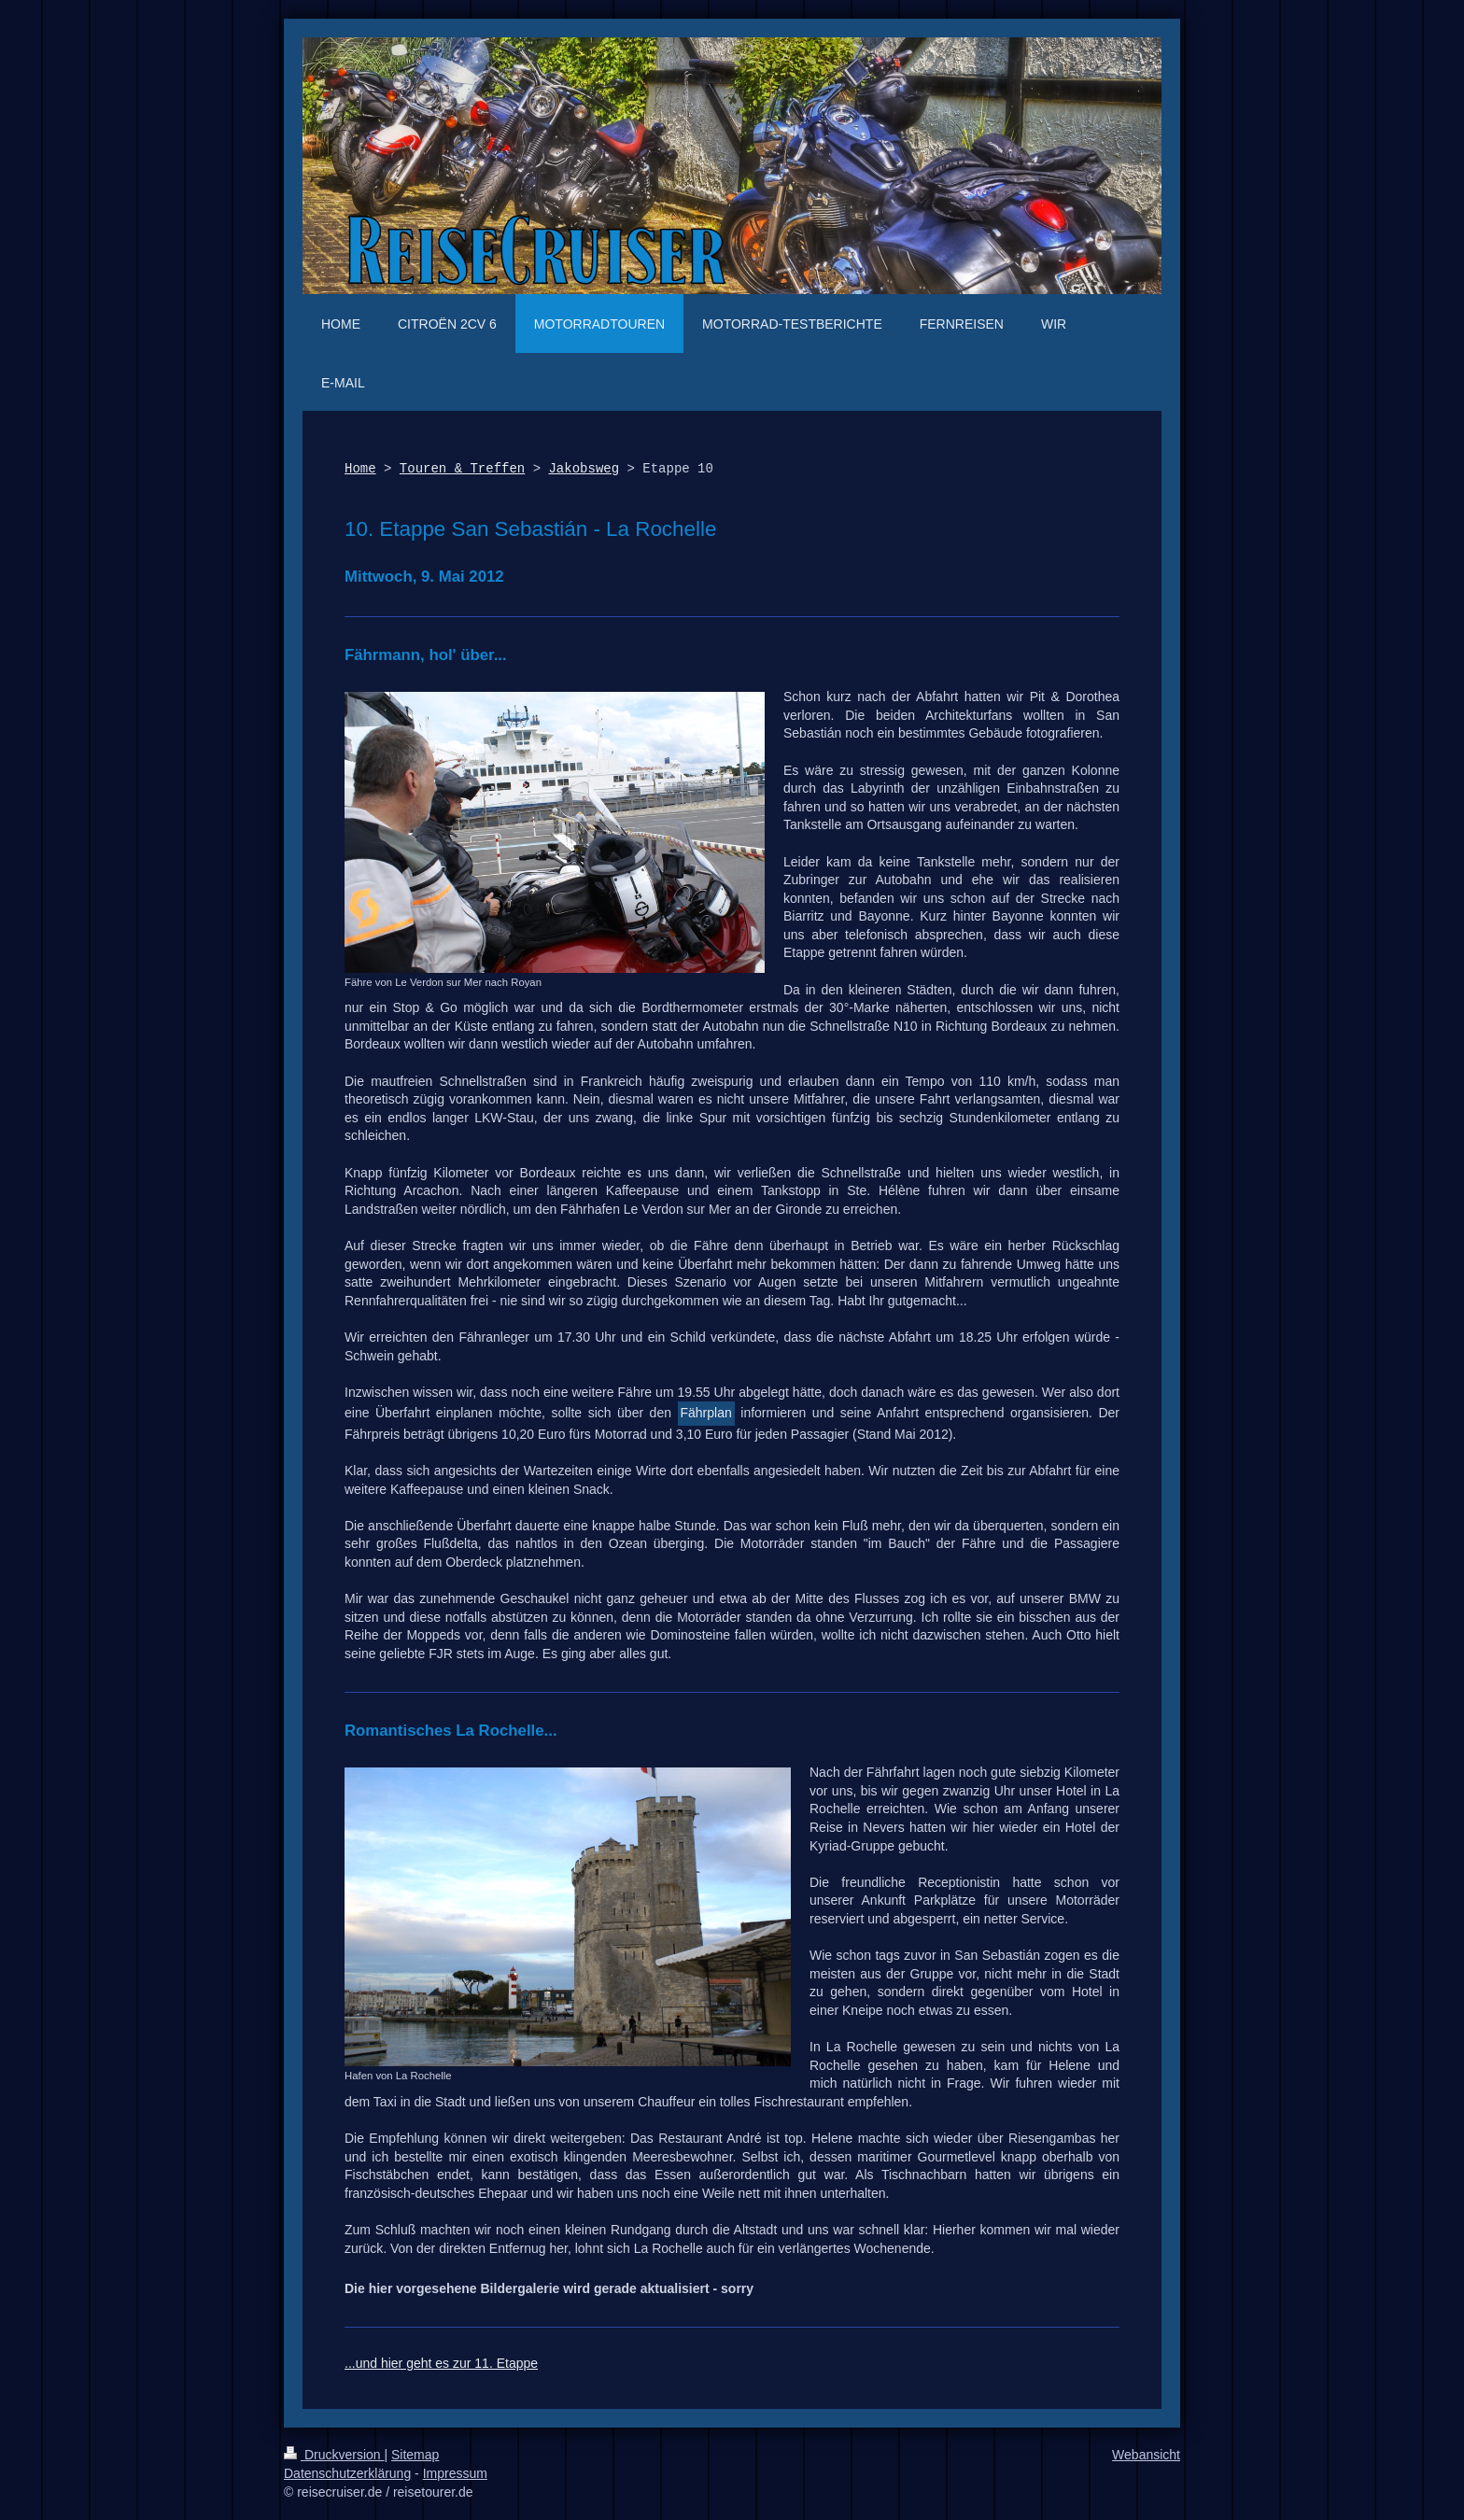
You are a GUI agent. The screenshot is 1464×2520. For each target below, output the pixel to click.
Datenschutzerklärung (347, 2473)
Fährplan (706, 1412)
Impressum (455, 2473)
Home (360, 469)
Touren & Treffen (462, 469)
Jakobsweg (583, 469)
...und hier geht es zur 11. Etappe (441, 2363)
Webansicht (1146, 2454)
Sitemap (415, 2454)
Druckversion (334, 2454)
